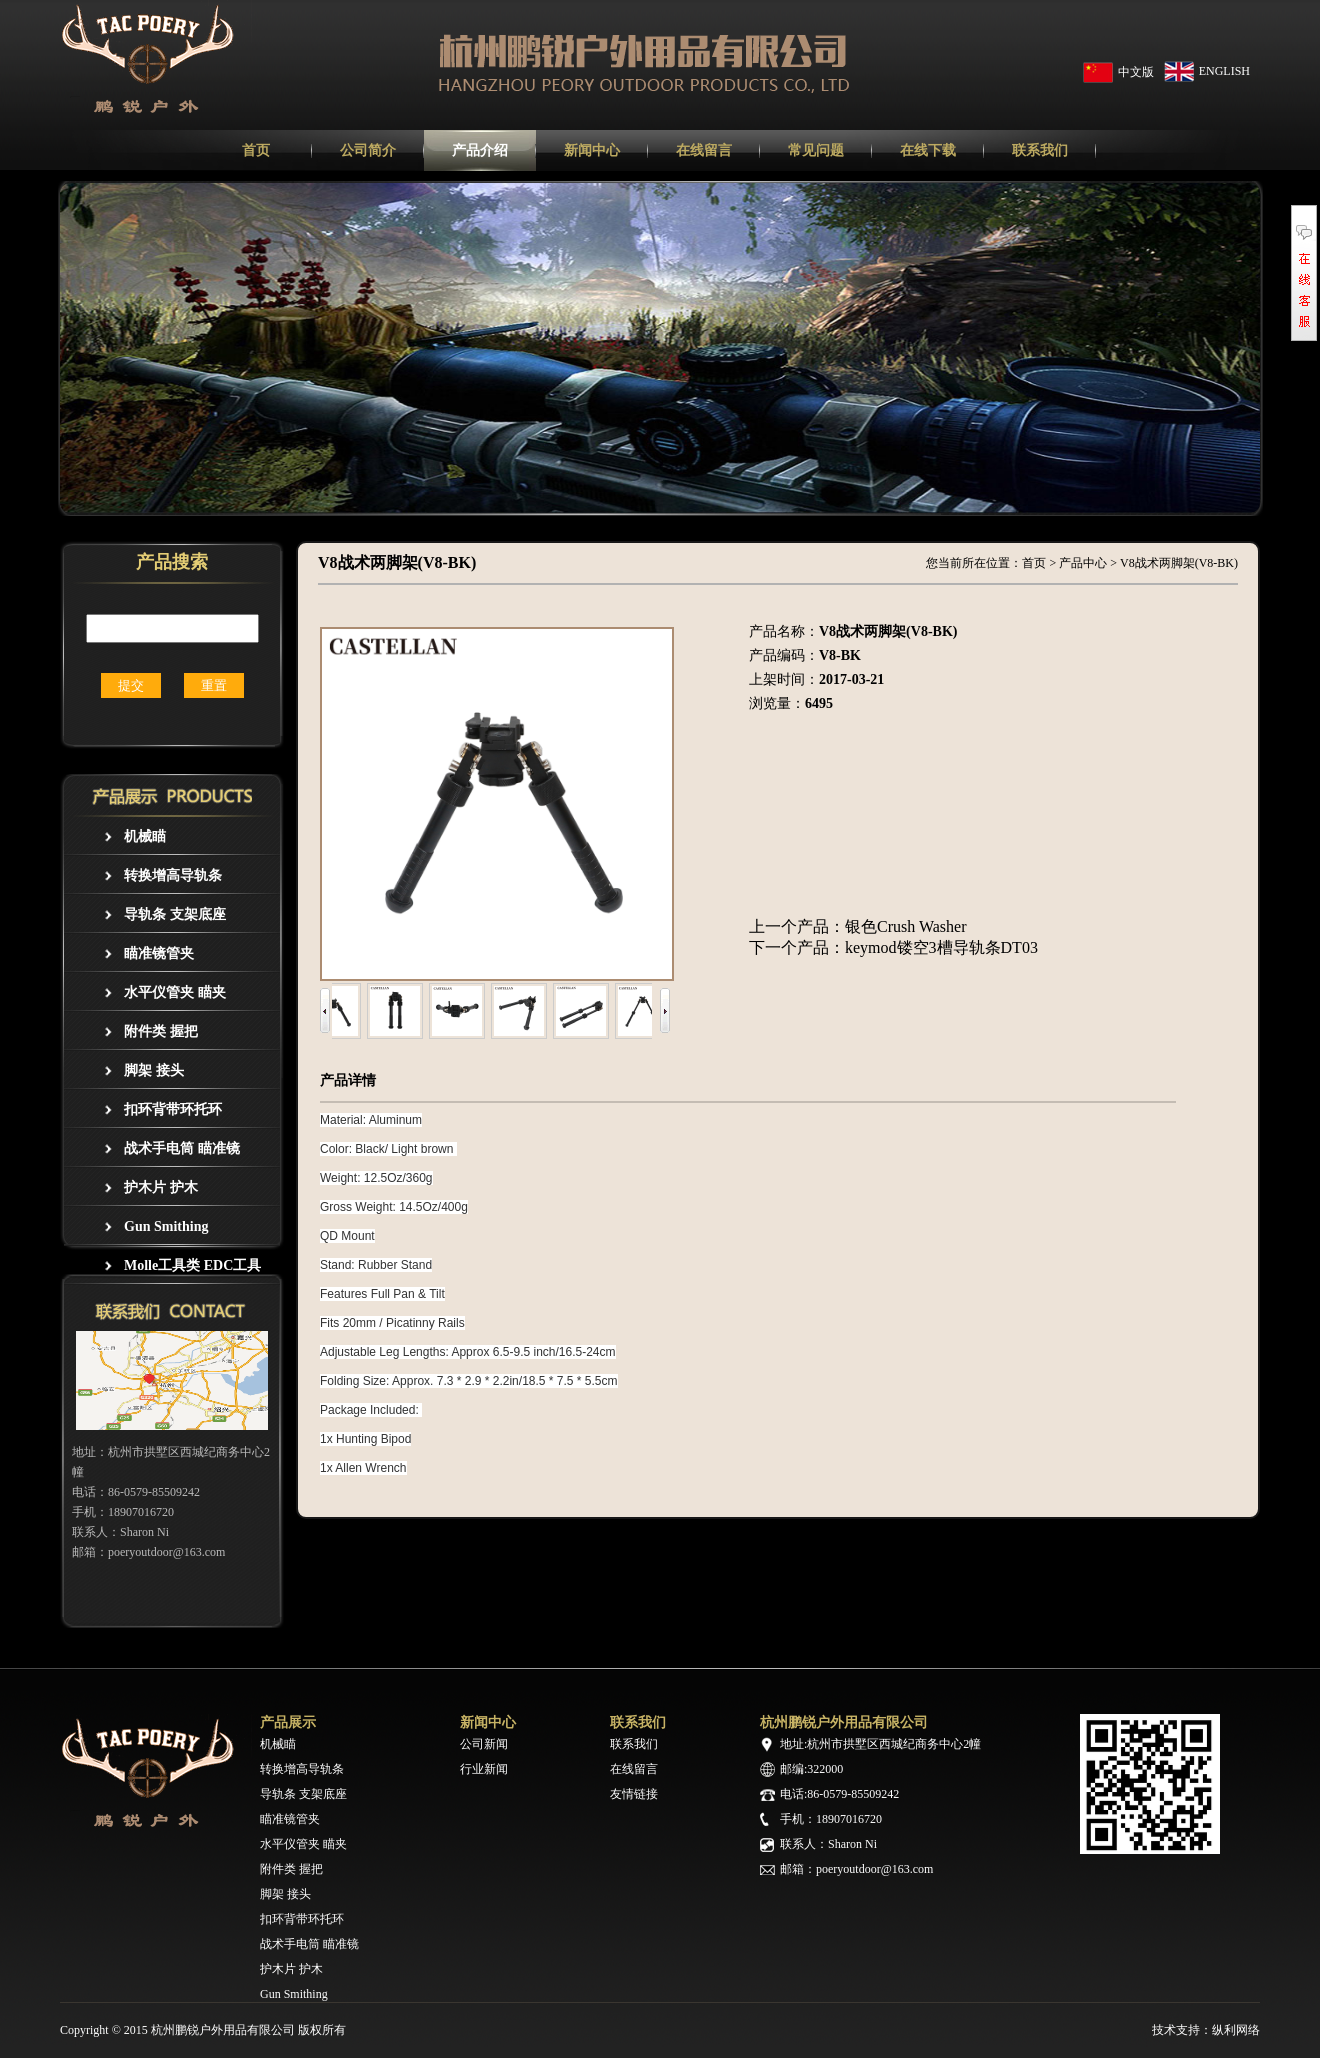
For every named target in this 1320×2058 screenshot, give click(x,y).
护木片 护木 (161, 1187)
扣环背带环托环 (173, 1109)
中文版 (1136, 72)
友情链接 (634, 1794)
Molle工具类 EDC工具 (192, 1265)
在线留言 (634, 1769)
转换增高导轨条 (173, 875)
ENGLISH (1224, 71)
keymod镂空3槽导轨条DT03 (941, 947)
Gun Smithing (166, 1226)
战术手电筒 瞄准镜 (182, 1148)
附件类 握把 (161, 1031)
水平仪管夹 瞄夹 (175, 992)
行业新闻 (484, 1769)
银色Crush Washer (906, 926)
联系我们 (634, 1744)
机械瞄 (145, 836)
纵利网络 (1236, 2030)
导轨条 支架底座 (175, 914)
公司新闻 (484, 1744)
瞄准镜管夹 (159, 953)
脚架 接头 (154, 1070)
